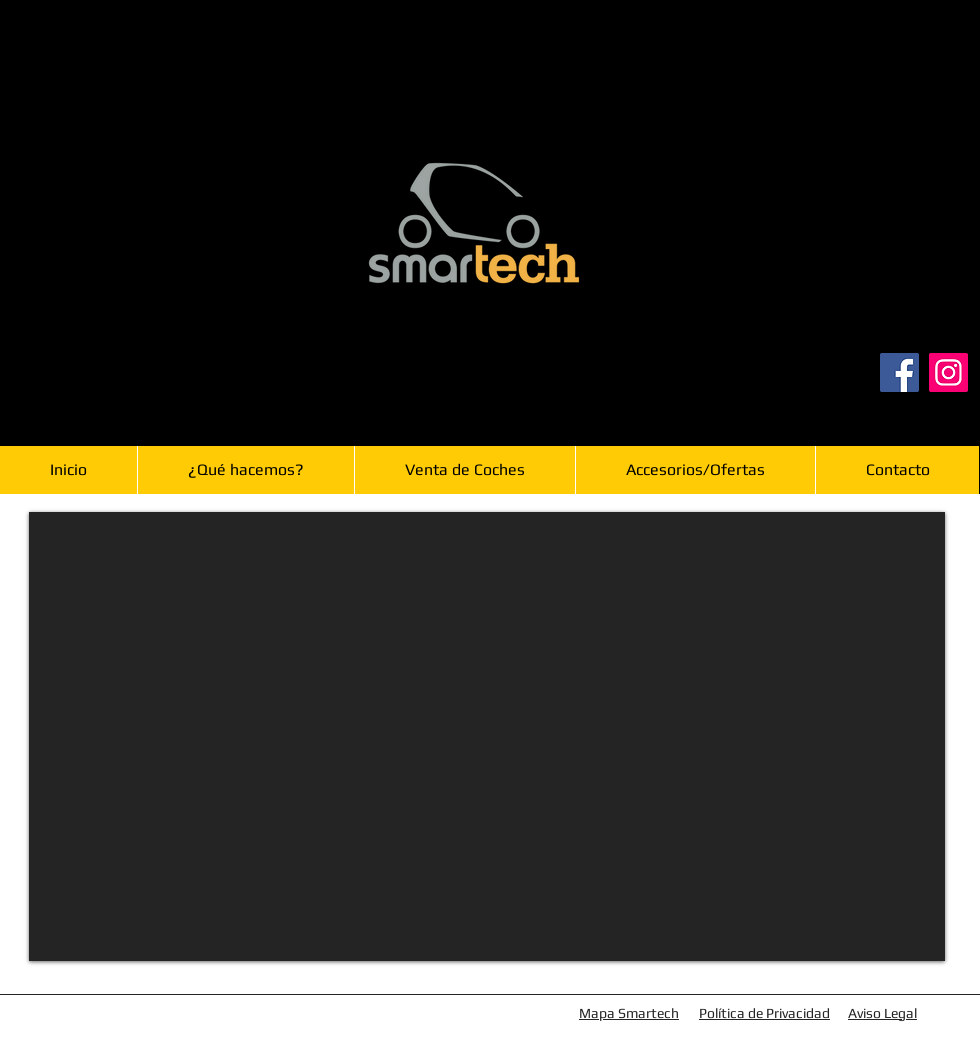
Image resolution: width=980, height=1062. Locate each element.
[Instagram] (948, 372)
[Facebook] (899, 372)
